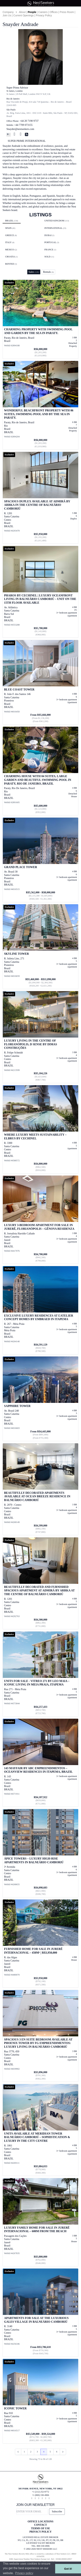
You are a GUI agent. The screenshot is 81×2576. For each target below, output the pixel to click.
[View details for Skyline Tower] (40, 946)
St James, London (14, 91)
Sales (34, 272)
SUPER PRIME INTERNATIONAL (27, 141)
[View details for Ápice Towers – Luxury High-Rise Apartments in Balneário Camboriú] (40, 1853)
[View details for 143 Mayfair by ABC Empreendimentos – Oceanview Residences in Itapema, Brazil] (40, 1763)
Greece (11, 235)
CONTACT (40, 2524)
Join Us (7, 15)
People (32, 12)
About (22, 12)
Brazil (11, 220)
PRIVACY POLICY (40, 2531)
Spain (10, 228)
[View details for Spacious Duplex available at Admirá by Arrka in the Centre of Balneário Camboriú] (40, 498)
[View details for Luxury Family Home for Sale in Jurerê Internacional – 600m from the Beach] (40, 2222)
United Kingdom (56, 220)
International (55, 228)
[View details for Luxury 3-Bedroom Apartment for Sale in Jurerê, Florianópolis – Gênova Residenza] (40, 1219)
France (50, 249)
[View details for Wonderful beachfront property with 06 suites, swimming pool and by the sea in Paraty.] (40, 405)
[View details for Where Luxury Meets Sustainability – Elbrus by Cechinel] (40, 1129)
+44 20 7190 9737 (29, 121)
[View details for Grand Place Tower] (40, 859)
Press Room (67, 12)
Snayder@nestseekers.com (20, 129)
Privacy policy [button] (24, 2573)
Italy (9, 242)
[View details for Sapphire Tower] (40, 1398)
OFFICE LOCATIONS (40, 2521)
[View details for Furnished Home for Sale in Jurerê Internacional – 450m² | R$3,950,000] (40, 1943)
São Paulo (10, 109)
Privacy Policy (44, 15)
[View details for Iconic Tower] (40, 2401)
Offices (54, 12)
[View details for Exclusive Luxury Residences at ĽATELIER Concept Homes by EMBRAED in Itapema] (40, 1310)
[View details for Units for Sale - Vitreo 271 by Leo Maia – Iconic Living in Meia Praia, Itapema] (40, 1673)
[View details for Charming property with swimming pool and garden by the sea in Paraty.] (40, 319)
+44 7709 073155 (23, 125)
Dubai (49, 235)
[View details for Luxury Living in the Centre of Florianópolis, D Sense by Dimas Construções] (40, 1037)
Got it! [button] (68, 2568)
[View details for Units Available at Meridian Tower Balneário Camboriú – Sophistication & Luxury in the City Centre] (40, 2130)
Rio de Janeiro (13, 98)
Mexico (11, 249)
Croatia (11, 256)
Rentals (48, 272)
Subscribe (57, 2511)
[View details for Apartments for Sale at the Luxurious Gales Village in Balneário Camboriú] (40, 2312)
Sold (49, 256)
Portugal (51, 242)
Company (8, 12)
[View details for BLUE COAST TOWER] (40, 682)
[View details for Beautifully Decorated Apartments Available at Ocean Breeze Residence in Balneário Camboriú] (40, 1489)
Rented (11, 264)
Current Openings (23, 15)
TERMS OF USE (40, 2528)
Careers (43, 12)
